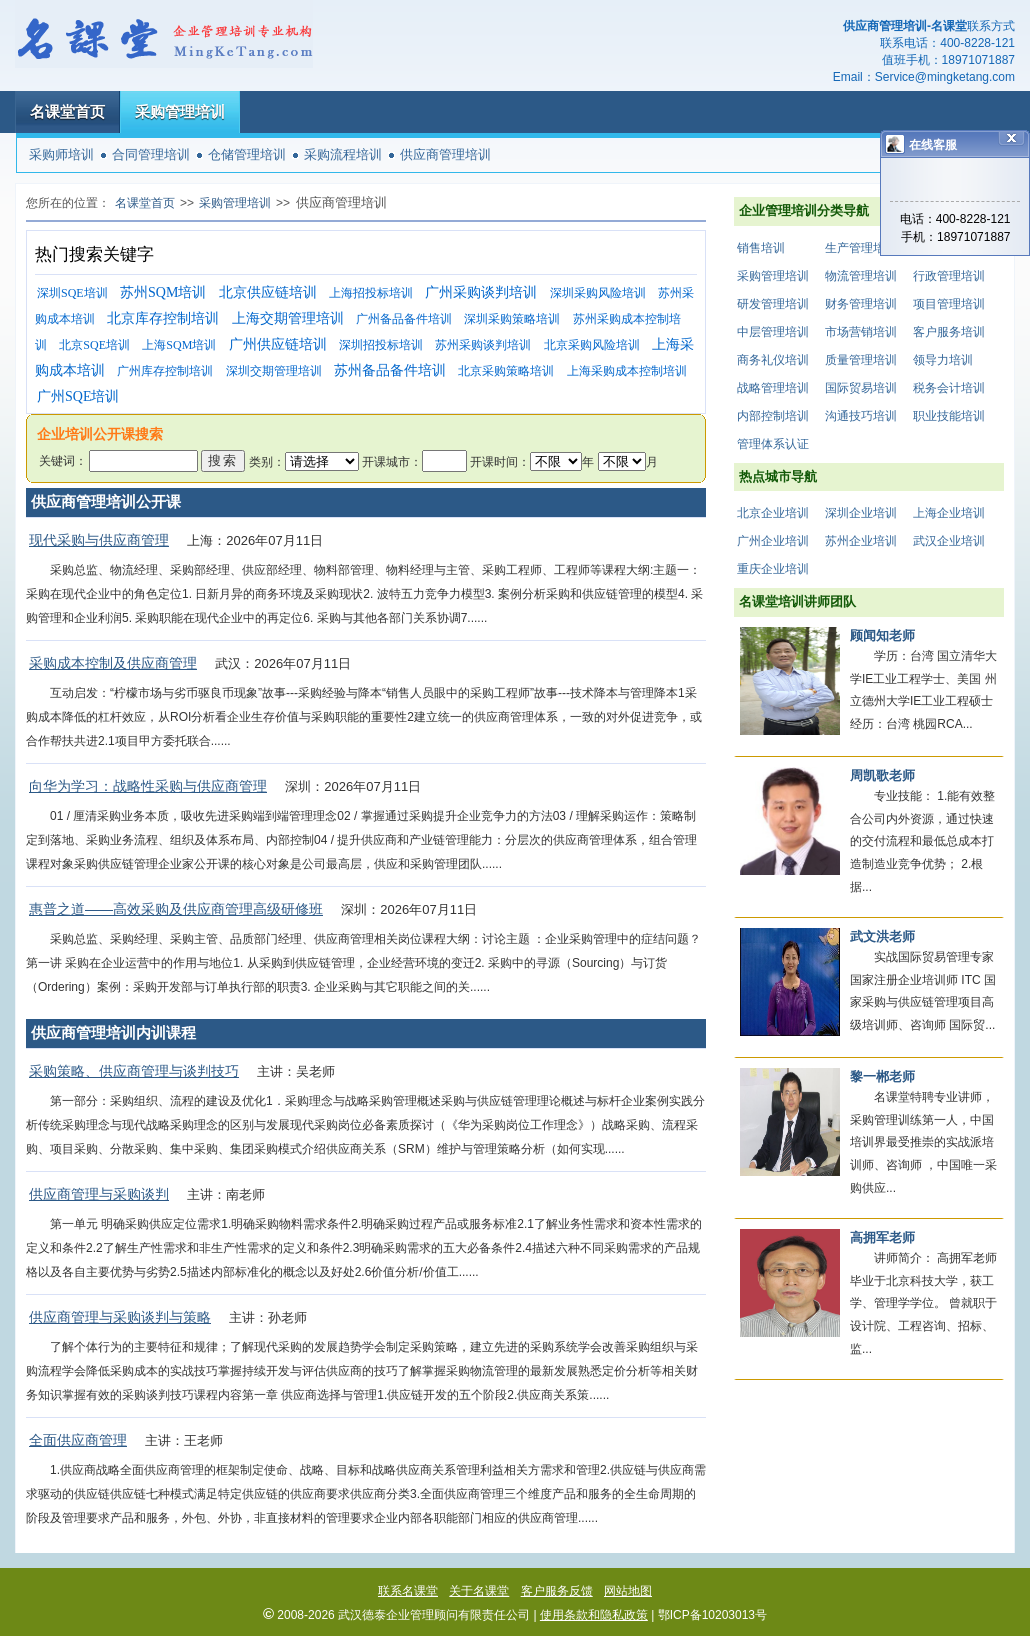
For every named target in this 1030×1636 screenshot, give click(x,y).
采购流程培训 (343, 154)
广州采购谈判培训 (481, 292)
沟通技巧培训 (861, 416)
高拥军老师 (882, 1237)
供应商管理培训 (445, 154)
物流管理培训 (861, 276)
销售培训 (761, 248)
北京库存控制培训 (163, 318)
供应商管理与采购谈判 (99, 1194)
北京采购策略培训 (506, 371)
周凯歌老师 (882, 775)
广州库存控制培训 (165, 371)
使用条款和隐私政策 (594, 1615)
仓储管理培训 (247, 154)
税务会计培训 (949, 388)
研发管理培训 (773, 304)
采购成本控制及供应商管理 (113, 663)
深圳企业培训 (861, 513)
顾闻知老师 (882, 635)
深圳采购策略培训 (512, 319)
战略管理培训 (773, 388)
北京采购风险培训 (592, 345)
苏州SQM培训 (163, 292)
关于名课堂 (479, 1591)
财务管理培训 (861, 304)
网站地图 (628, 1591)
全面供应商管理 (78, 1440)
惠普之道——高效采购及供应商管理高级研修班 (176, 909)
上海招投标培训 (371, 293)
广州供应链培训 (278, 344)
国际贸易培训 (861, 388)
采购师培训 (61, 154)
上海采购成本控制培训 (627, 371)
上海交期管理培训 (288, 318)
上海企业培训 (949, 513)
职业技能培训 (949, 416)
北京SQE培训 (94, 345)
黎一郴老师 (882, 1076)
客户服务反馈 (557, 1591)
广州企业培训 (773, 541)
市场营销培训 (861, 332)
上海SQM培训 (179, 345)
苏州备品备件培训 (390, 370)
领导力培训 (943, 360)
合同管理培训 (151, 154)
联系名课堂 (408, 1591)
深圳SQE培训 (72, 293)
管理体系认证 (773, 444)
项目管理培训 (949, 304)
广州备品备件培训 (404, 319)
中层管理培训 (773, 332)
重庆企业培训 (773, 569)
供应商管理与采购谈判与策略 (120, 1317)
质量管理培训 (861, 360)
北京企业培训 (773, 513)
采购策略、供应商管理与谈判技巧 (134, 1071)
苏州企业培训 (861, 541)
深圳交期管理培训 (274, 371)
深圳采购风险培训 (598, 293)
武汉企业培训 (949, 541)
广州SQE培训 (78, 396)
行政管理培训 (949, 276)
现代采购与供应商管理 (99, 540)
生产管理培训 (861, 248)
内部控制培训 (773, 416)
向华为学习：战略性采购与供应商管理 (148, 786)
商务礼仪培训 (773, 360)
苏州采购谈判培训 (483, 345)
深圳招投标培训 (381, 345)
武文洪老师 (882, 936)
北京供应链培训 (268, 292)
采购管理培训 (180, 111)
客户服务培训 (949, 332)
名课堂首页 (67, 111)
